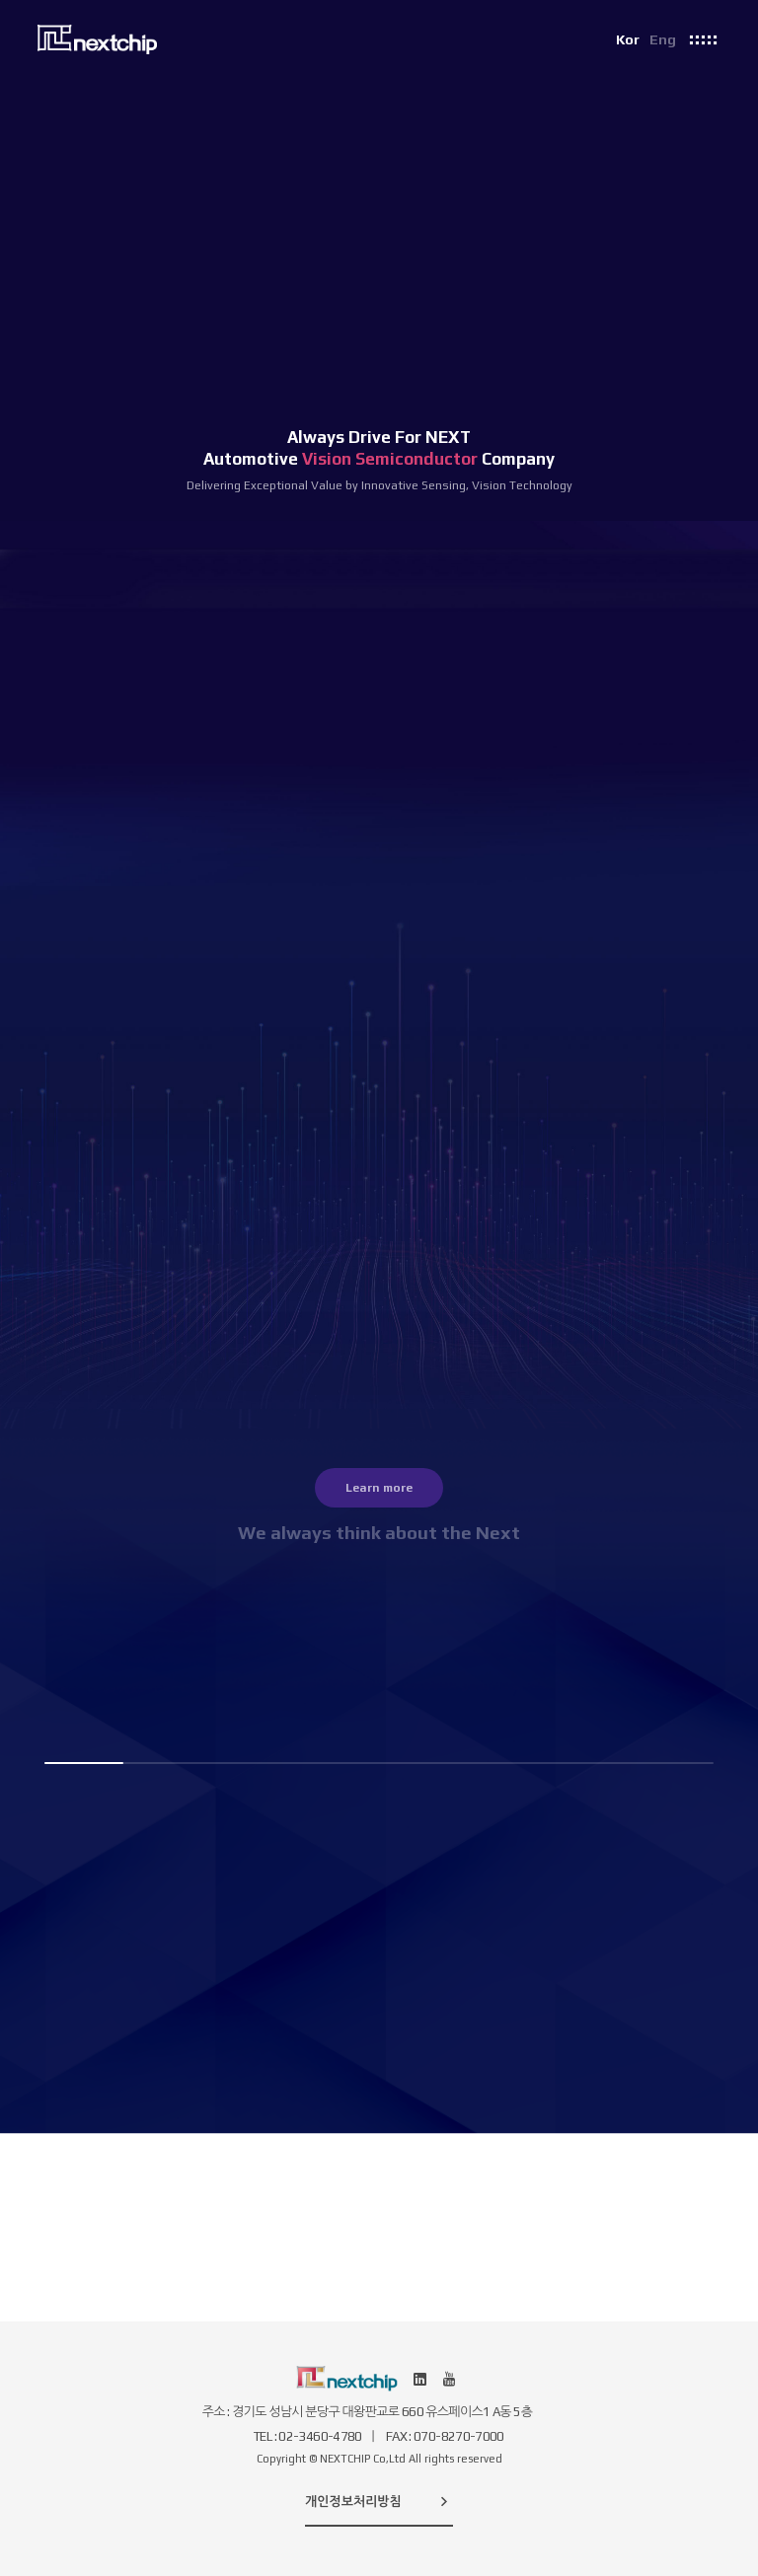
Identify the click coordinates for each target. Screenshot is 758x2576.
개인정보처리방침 (379, 2501)
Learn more (379, 1488)
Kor (628, 39)
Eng (662, 39)
